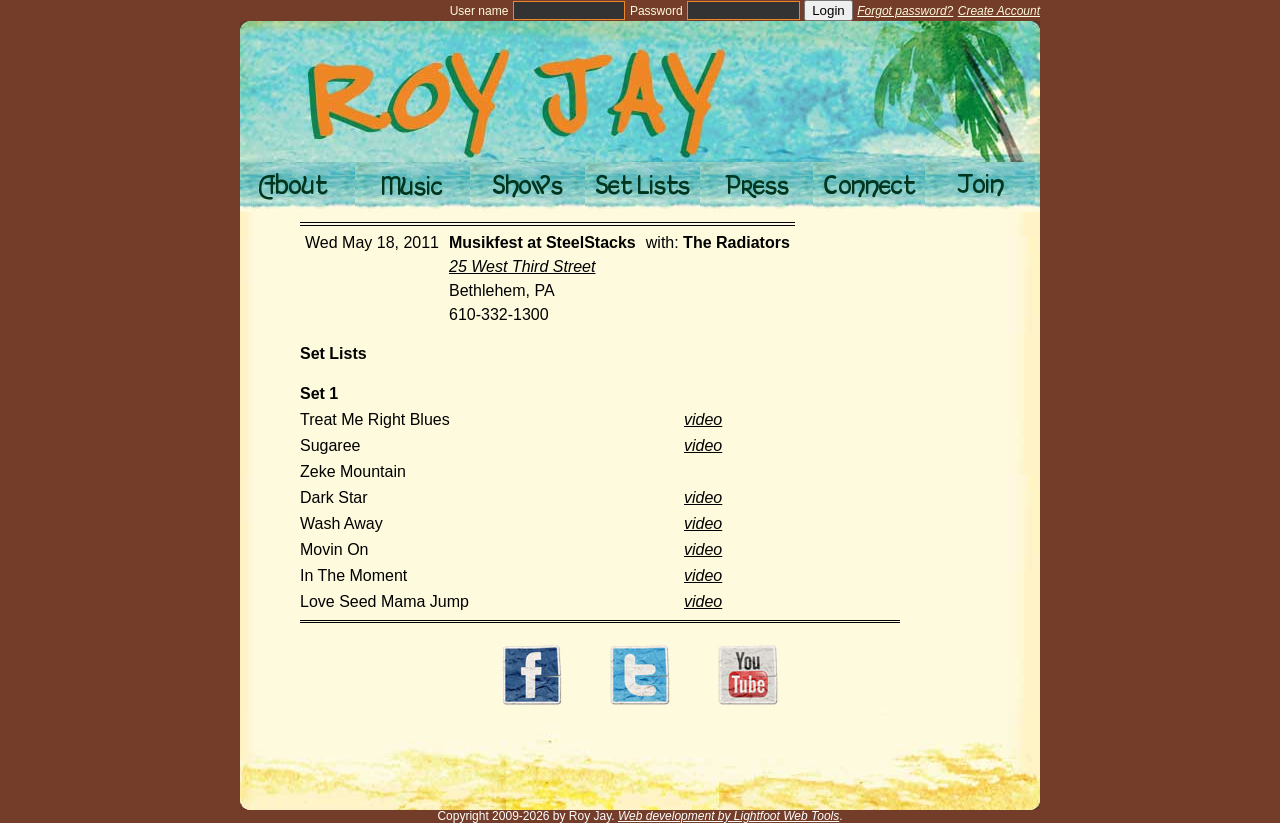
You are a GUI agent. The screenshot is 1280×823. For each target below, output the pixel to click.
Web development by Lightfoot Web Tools (728, 816)
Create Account (999, 11)
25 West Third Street (522, 266)
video (703, 419)
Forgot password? (905, 11)
